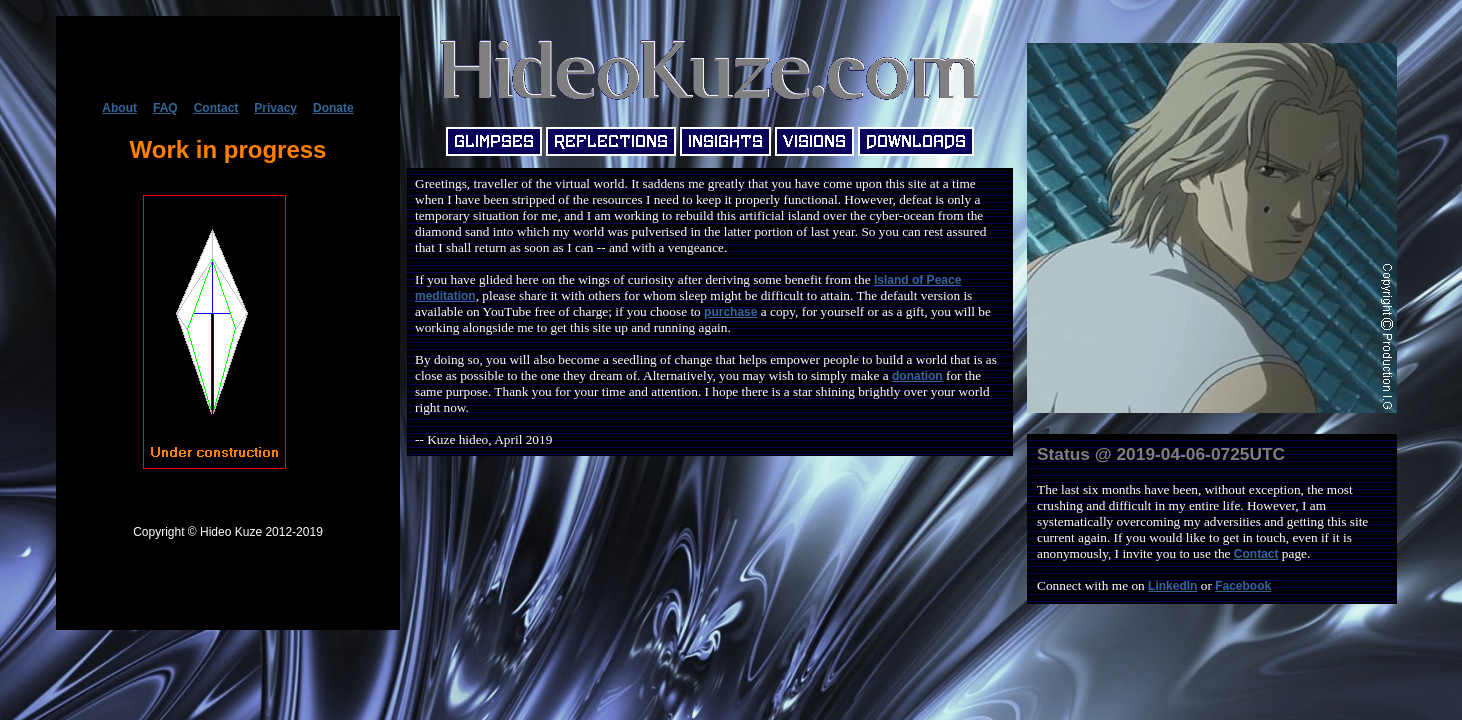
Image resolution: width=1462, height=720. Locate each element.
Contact (216, 108)
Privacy (275, 108)
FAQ (165, 108)
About (119, 108)
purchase (730, 312)
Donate (333, 108)
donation (917, 376)
